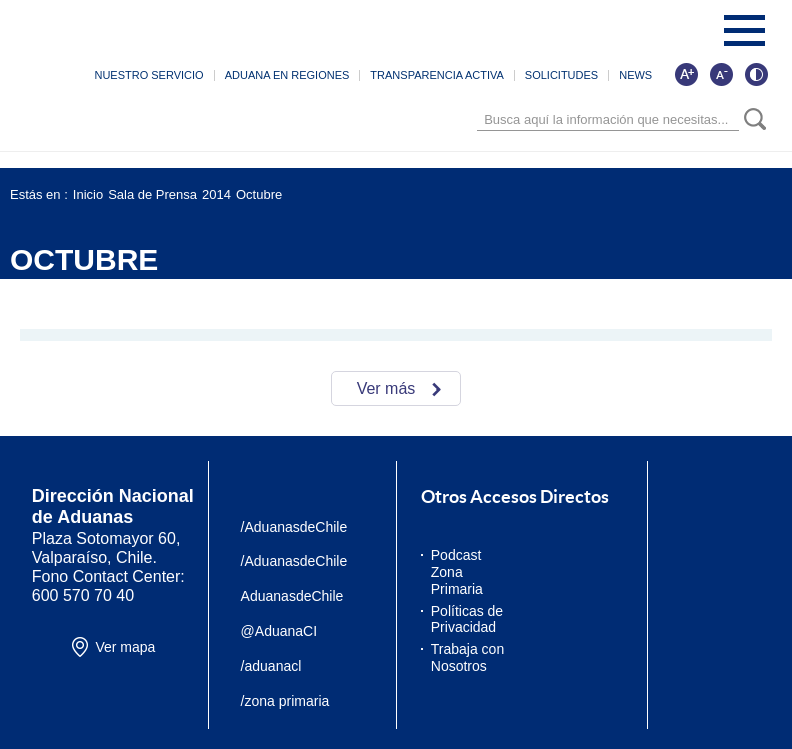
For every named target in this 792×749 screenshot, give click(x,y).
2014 (216, 194)
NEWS (635, 75)
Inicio (88, 194)
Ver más (386, 388)
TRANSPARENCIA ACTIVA (436, 75)
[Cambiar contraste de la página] (756, 74)
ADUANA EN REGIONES (287, 75)
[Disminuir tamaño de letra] (721, 74)
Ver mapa (125, 647)
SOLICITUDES (561, 75)
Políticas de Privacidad (467, 619)
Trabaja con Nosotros (467, 657)
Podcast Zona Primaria (457, 572)
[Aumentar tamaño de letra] (686, 74)
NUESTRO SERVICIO (148, 75)
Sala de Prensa (152, 194)
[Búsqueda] (608, 119)
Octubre (259, 194)
